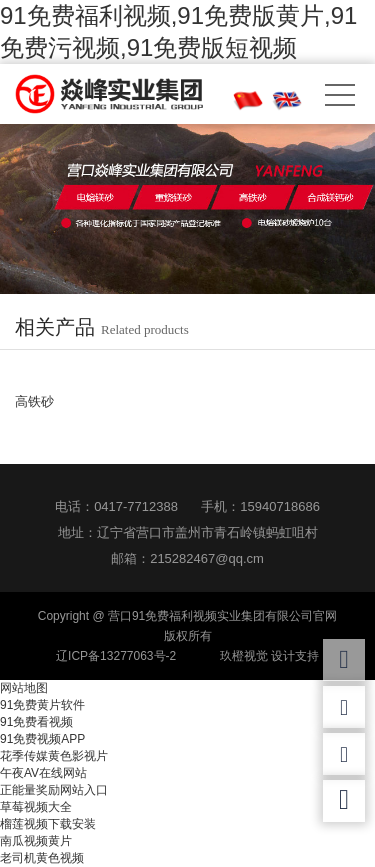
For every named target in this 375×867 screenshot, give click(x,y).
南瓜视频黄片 (36, 841)
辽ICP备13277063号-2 (116, 656)
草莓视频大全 (36, 807)
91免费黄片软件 (42, 705)
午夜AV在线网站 (43, 773)
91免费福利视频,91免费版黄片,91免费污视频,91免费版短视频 (178, 31)
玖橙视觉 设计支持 (269, 656)
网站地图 (24, 688)
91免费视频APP (42, 739)
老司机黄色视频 (42, 858)
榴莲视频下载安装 (48, 824)
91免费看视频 (36, 722)
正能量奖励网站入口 (54, 790)
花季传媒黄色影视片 (54, 756)
